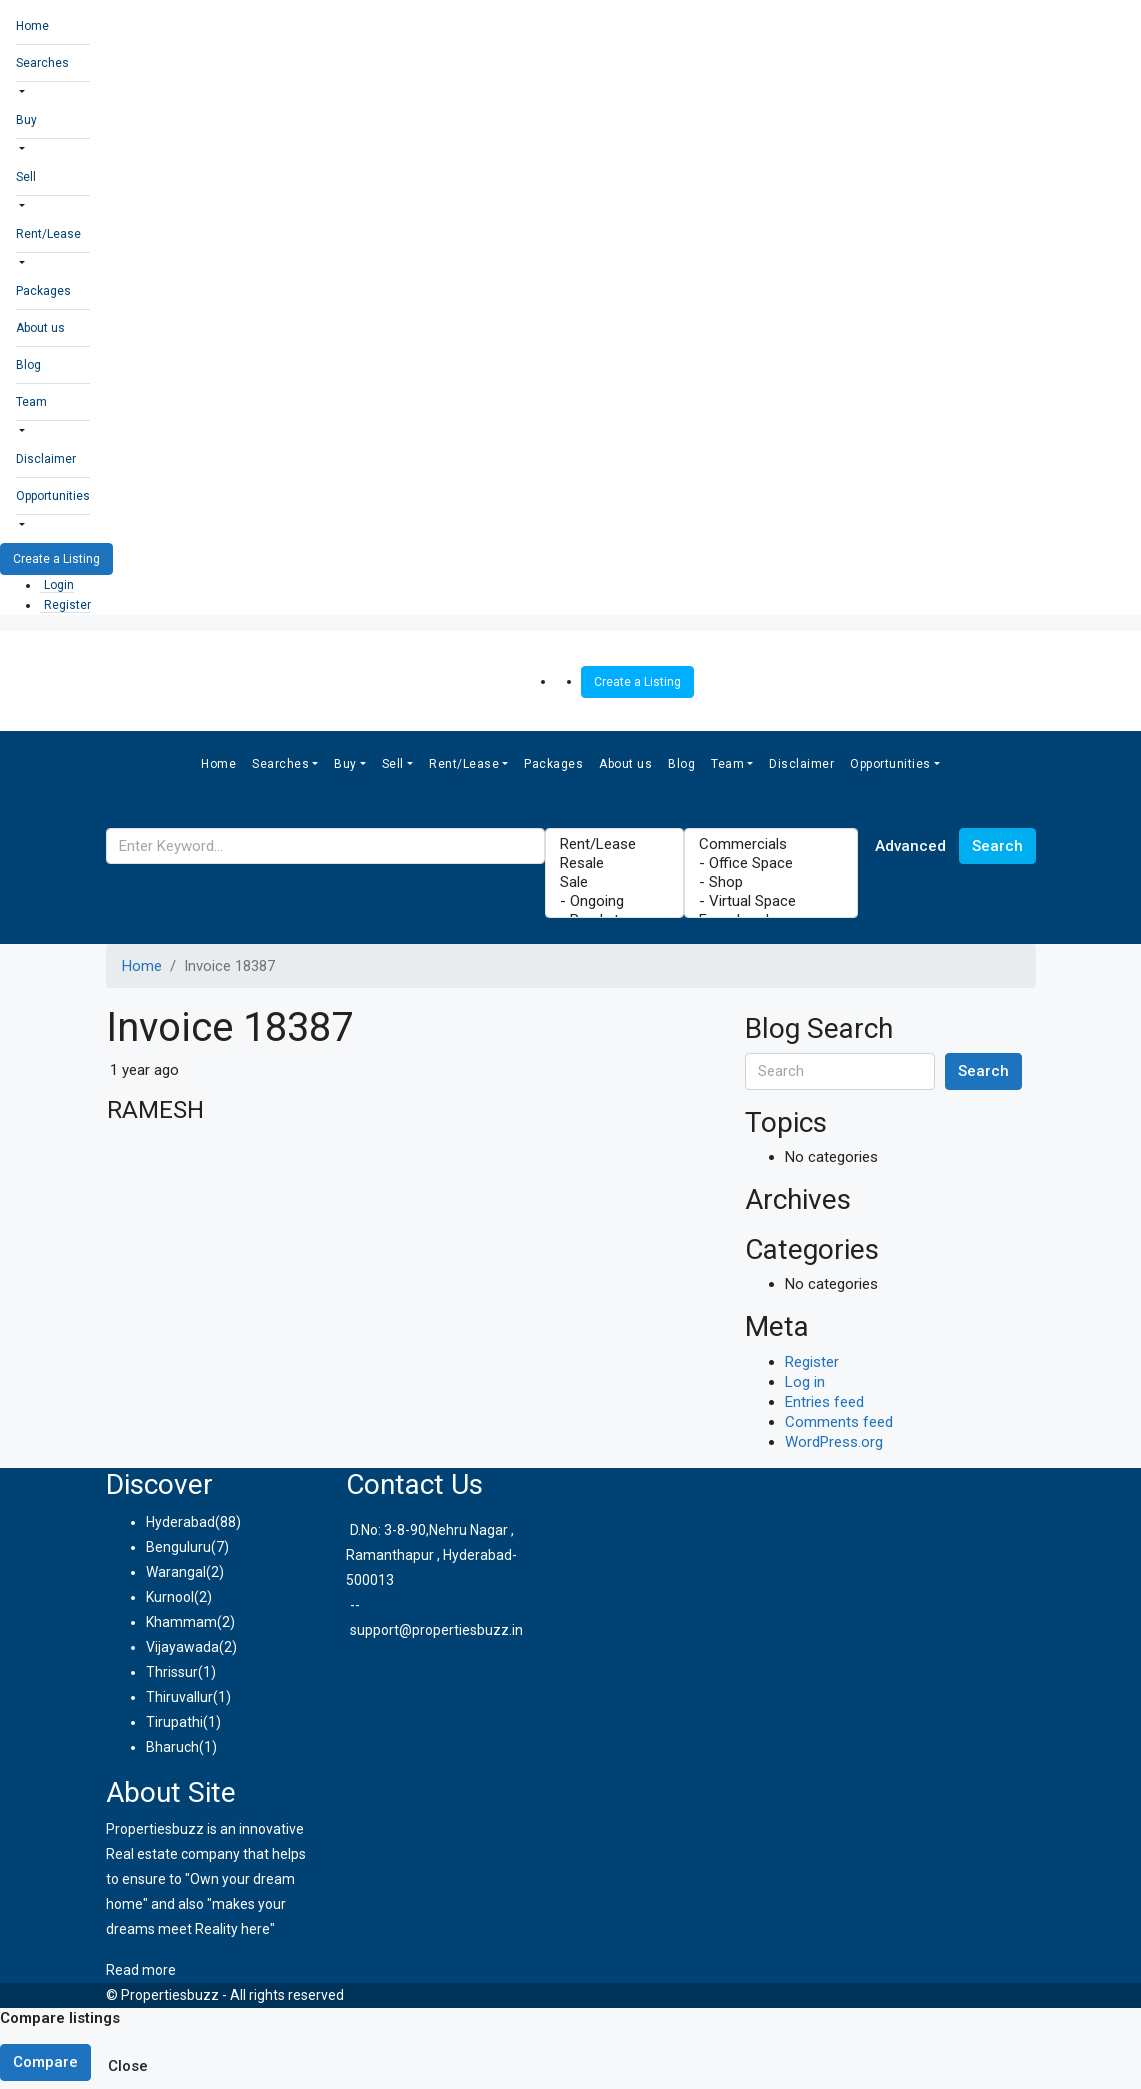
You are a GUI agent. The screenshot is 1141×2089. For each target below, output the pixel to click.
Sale (614, 882)
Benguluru (178, 1547)
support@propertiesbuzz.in (436, 1630)
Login (59, 585)
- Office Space (771, 863)
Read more (141, 1970)
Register (67, 605)
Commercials (771, 844)
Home (32, 26)
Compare (45, 2062)
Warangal (176, 1572)
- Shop (771, 882)
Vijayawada (182, 1647)
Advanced (910, 846)
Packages (43, 291)
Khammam (181, 1622)
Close (128, 2066)
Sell (26, 177)
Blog (28, 365)
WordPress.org (834, 1442)
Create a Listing (56, 559)
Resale (614, 863)
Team (31, 402)
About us (40, 328)
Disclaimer (46, 459)
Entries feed (824, 1402)
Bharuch (172, 1747)
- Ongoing (614, 901)
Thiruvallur (179, 1697)
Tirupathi (174, 1722)
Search (997, 846)
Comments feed (839, 1422)
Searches (42, 63)
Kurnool (170, 1597)
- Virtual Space (771, 901)
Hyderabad (180, 1522)
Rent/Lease (48, 234)
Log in (805, 1382)
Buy (26, 120)
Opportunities (53, 496)
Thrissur (172, 1672)
